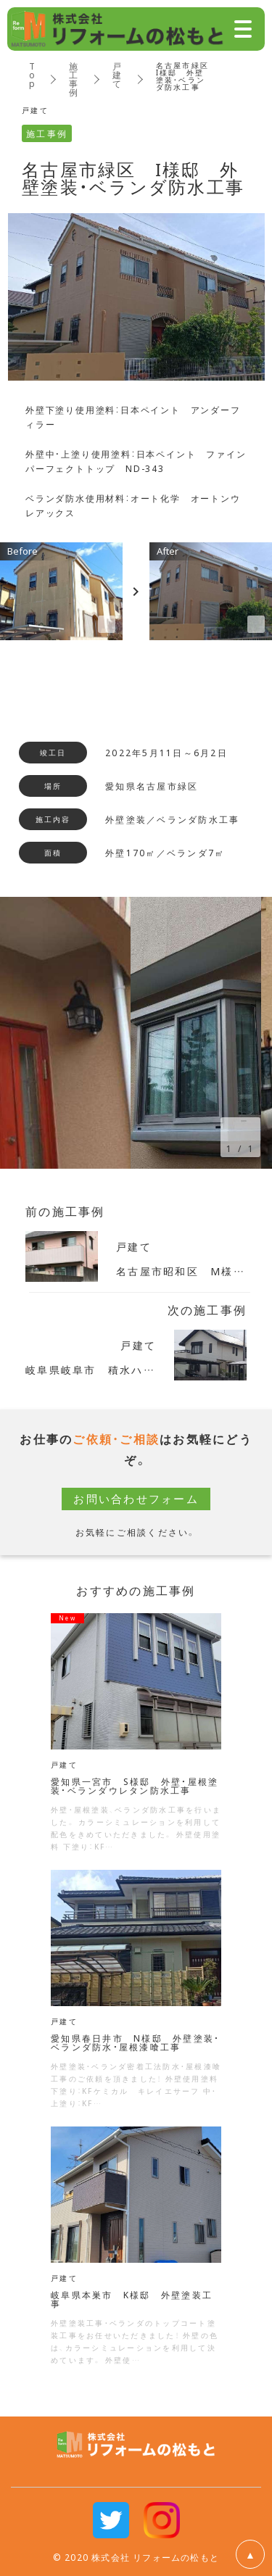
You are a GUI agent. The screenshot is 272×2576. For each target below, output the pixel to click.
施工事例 (74, 79)
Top (32, 74)
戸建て (117, 74)
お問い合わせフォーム (136, 1499)
